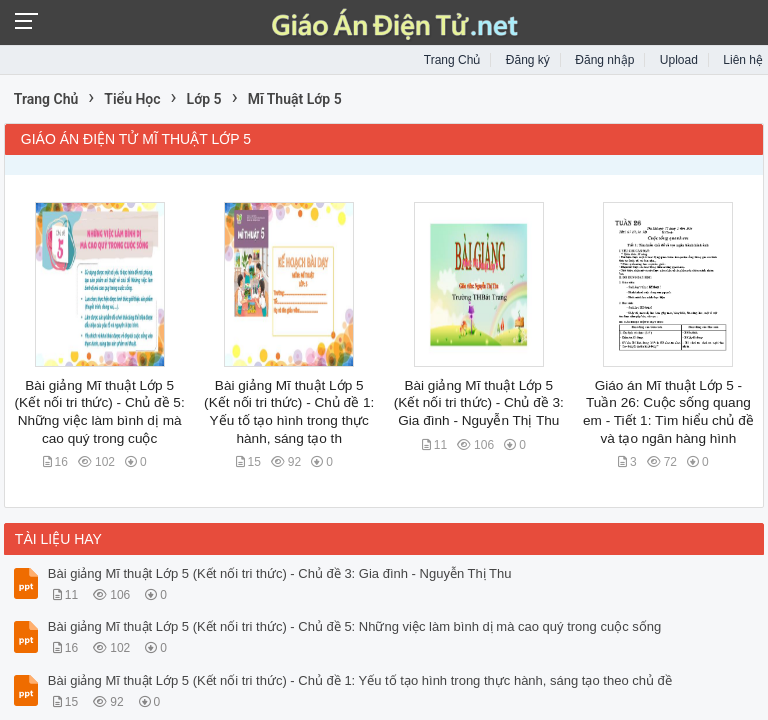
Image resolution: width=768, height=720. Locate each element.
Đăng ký (528, 60)
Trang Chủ (452, 60)
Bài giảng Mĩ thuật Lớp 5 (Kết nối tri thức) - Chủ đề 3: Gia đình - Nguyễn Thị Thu (479, 403)
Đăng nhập (604, 60)
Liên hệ (743, 60)
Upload (679, 60)
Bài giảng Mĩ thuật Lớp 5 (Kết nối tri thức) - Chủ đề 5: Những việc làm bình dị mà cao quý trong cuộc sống (354, 626)
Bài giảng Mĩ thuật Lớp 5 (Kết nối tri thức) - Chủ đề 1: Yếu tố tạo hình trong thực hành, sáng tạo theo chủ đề (360, 680)
